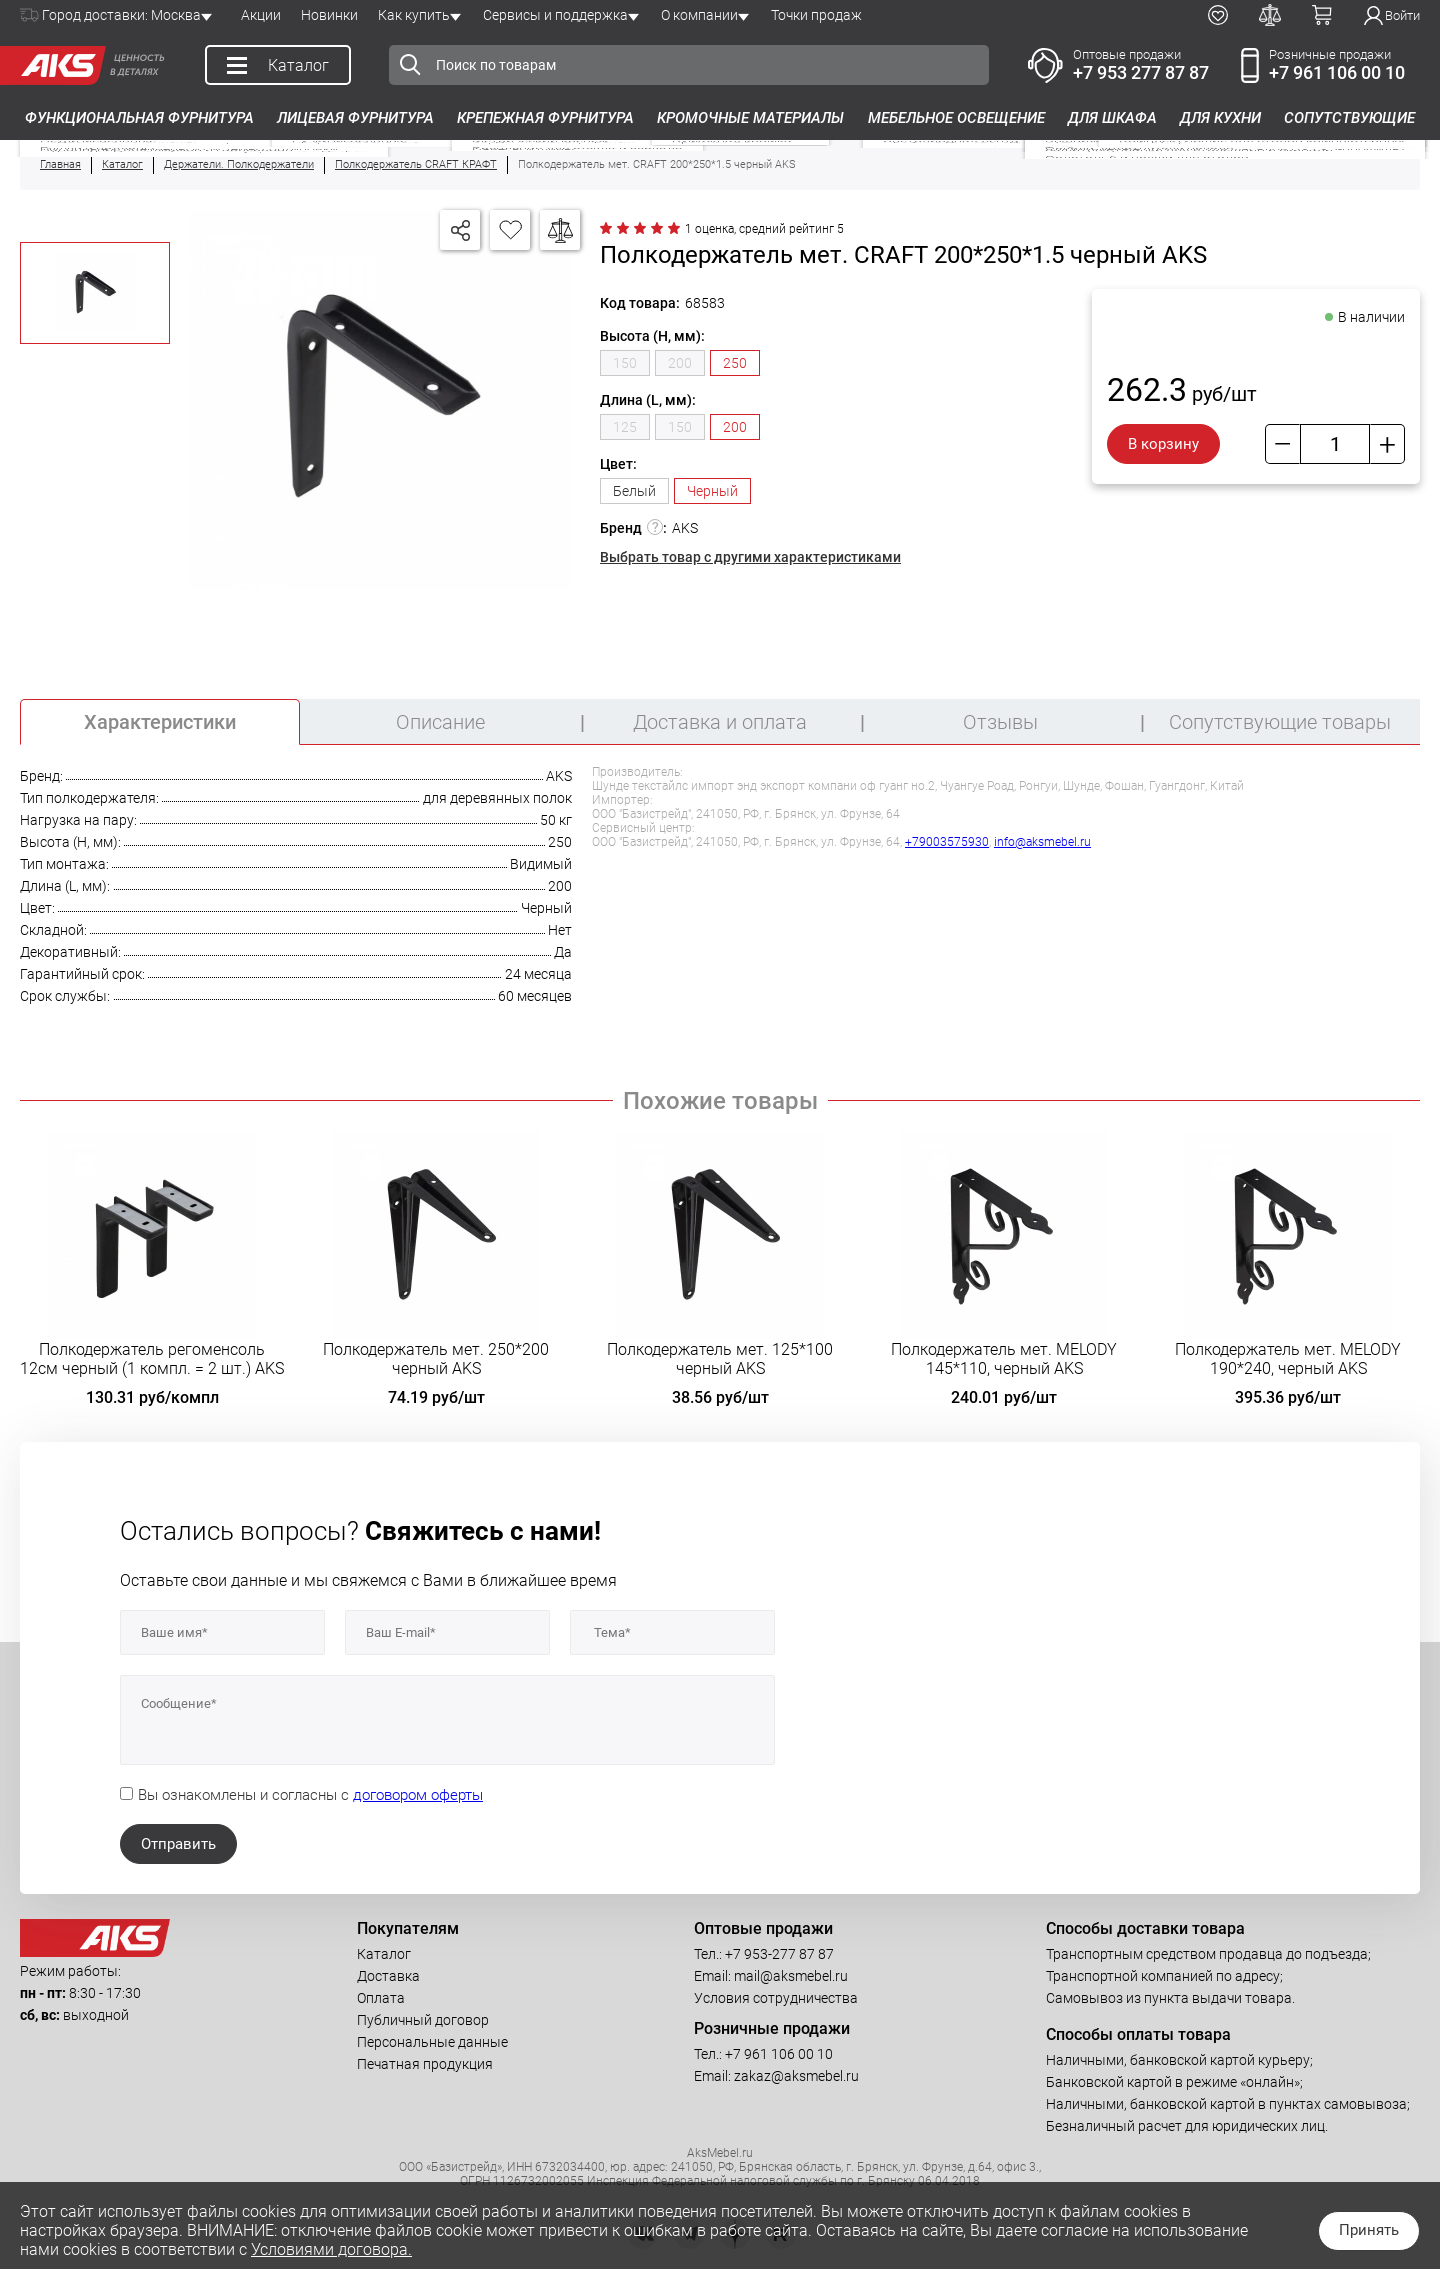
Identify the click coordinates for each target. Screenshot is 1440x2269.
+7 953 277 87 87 (1141, 72)
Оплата (381, 1998)
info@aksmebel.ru (1042, 842)
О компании (699, 15)
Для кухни (1220, 118)
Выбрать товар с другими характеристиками (750, 557)
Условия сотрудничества (776, 1998)
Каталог (384, 1954)
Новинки (329, 15)
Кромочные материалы (750, 118)
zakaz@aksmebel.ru (796, 2076)
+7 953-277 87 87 (779, 1954)
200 (680, 363)
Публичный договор (423, 2020)
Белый (634, 491)
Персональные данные (432, 2042)
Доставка (388, 1976)
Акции (261, 15)
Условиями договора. (331, 2249)
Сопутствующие (1349, 118)
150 (625, 363)
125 (625, 427)
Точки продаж (816, 15)
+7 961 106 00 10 (1337, 72)
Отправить (178, 1844)
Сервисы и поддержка (555, 15)
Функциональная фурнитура (139, 118)
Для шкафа (1112, 118)
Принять (1369, 2230)
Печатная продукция (425, 2064)
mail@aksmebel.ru (791, 1976)
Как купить (414, 15)
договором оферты (418, 1795)
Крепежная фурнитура (545, 118)
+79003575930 (947, 842)
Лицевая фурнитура (355, 118)
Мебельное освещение (956, 118)
